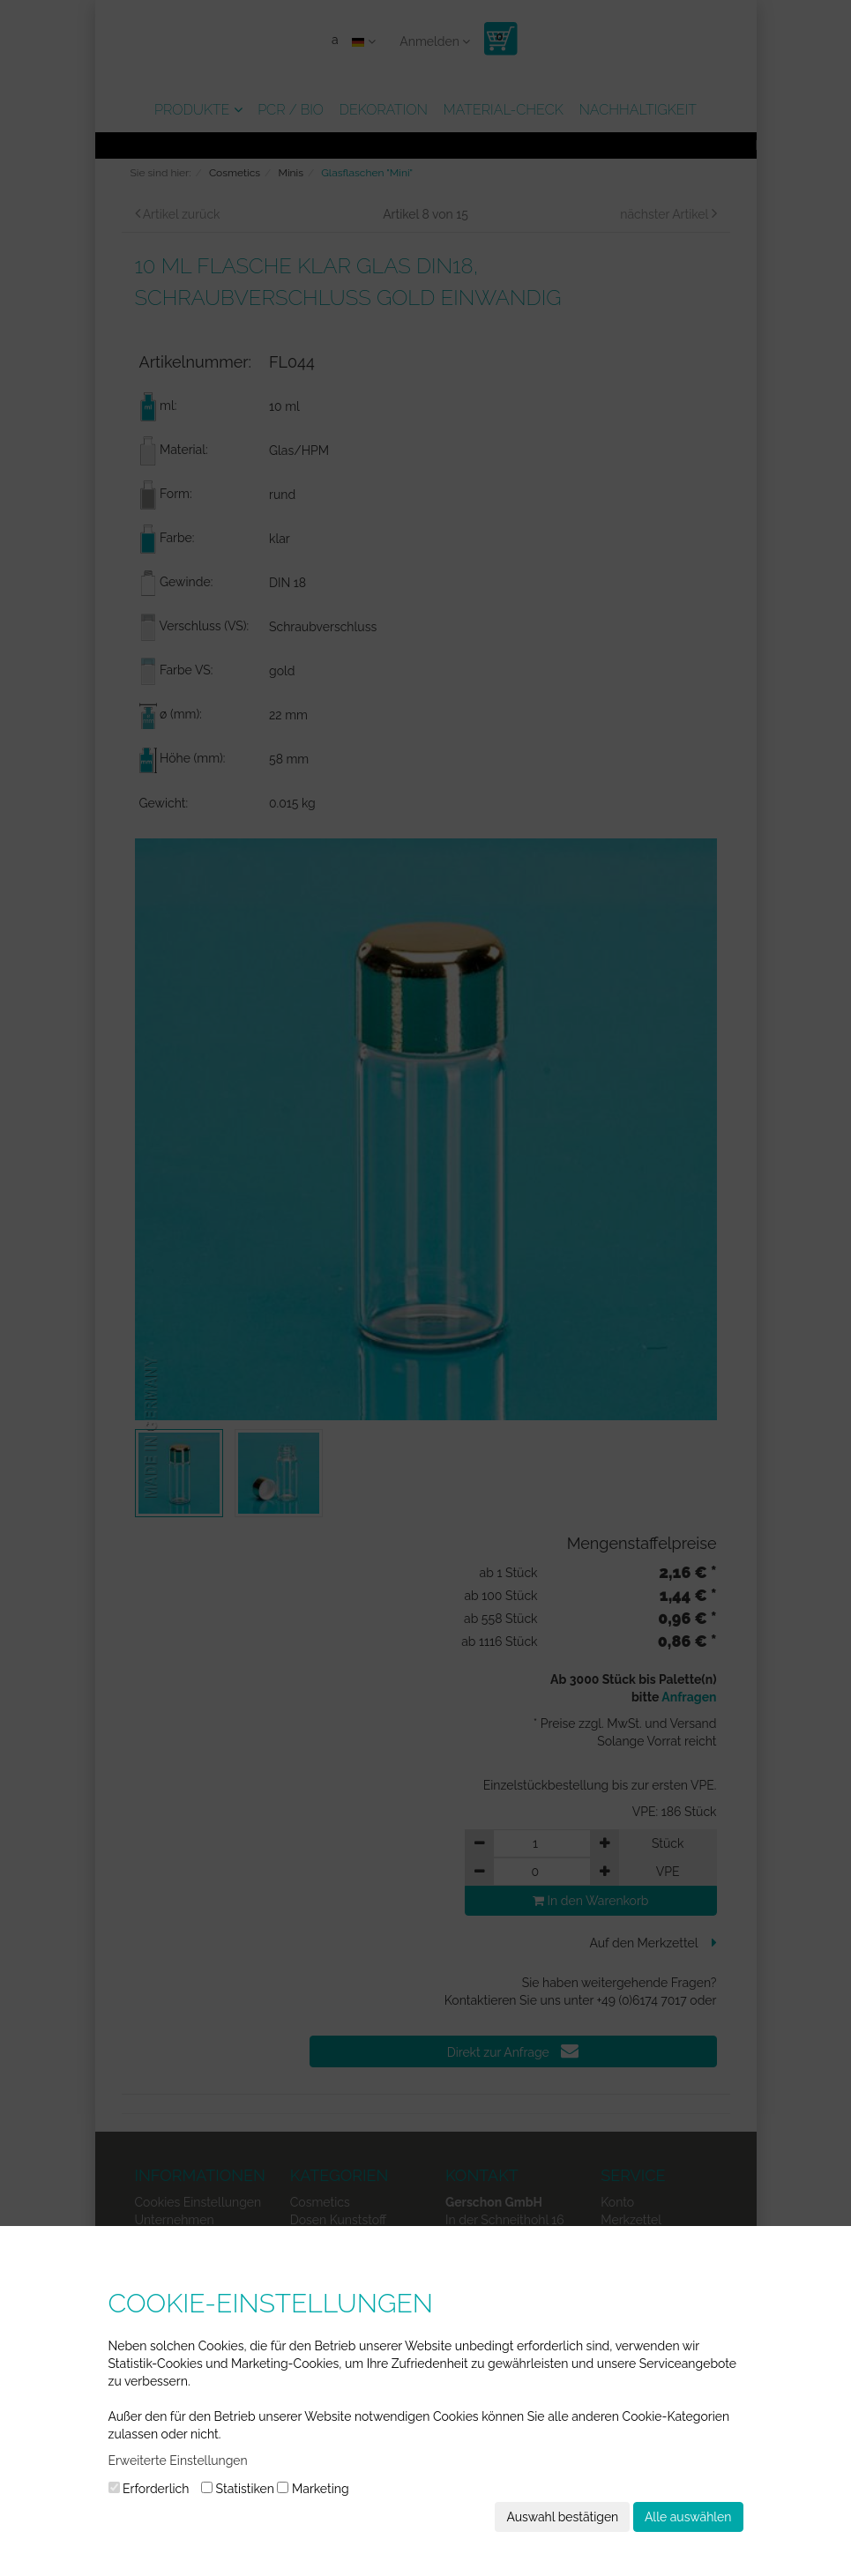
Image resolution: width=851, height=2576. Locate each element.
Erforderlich (149, 2489)
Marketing (312, 2489)
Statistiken (237, 2489)
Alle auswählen (688, 2517)
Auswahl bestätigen (562, 2517)
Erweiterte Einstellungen (178, 2460)
